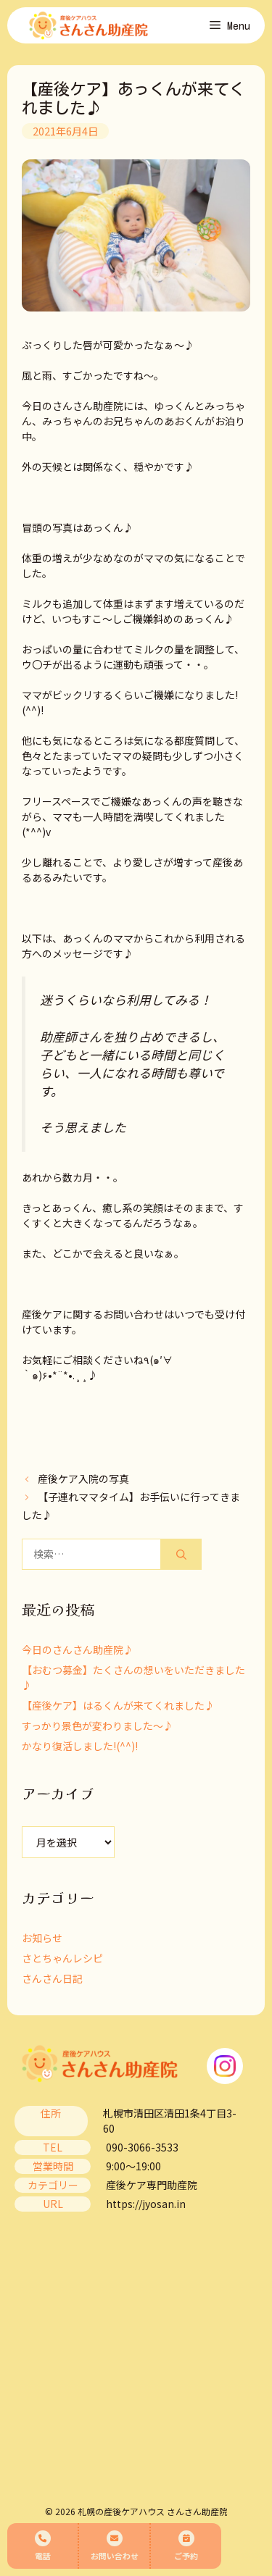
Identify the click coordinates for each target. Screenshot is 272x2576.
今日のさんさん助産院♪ (77, 1649)
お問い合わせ (115, 2546)
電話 (43, 2546)
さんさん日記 (52, 1978)
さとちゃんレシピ (62, 1958)
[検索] (181, 1554)
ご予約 (186, 2546)
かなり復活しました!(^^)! (80, 1746)
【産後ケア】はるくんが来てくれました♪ (118, 1705)
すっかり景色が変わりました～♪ (97, 1725)
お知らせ (42, 1938)
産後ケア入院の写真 (83, 1478)
